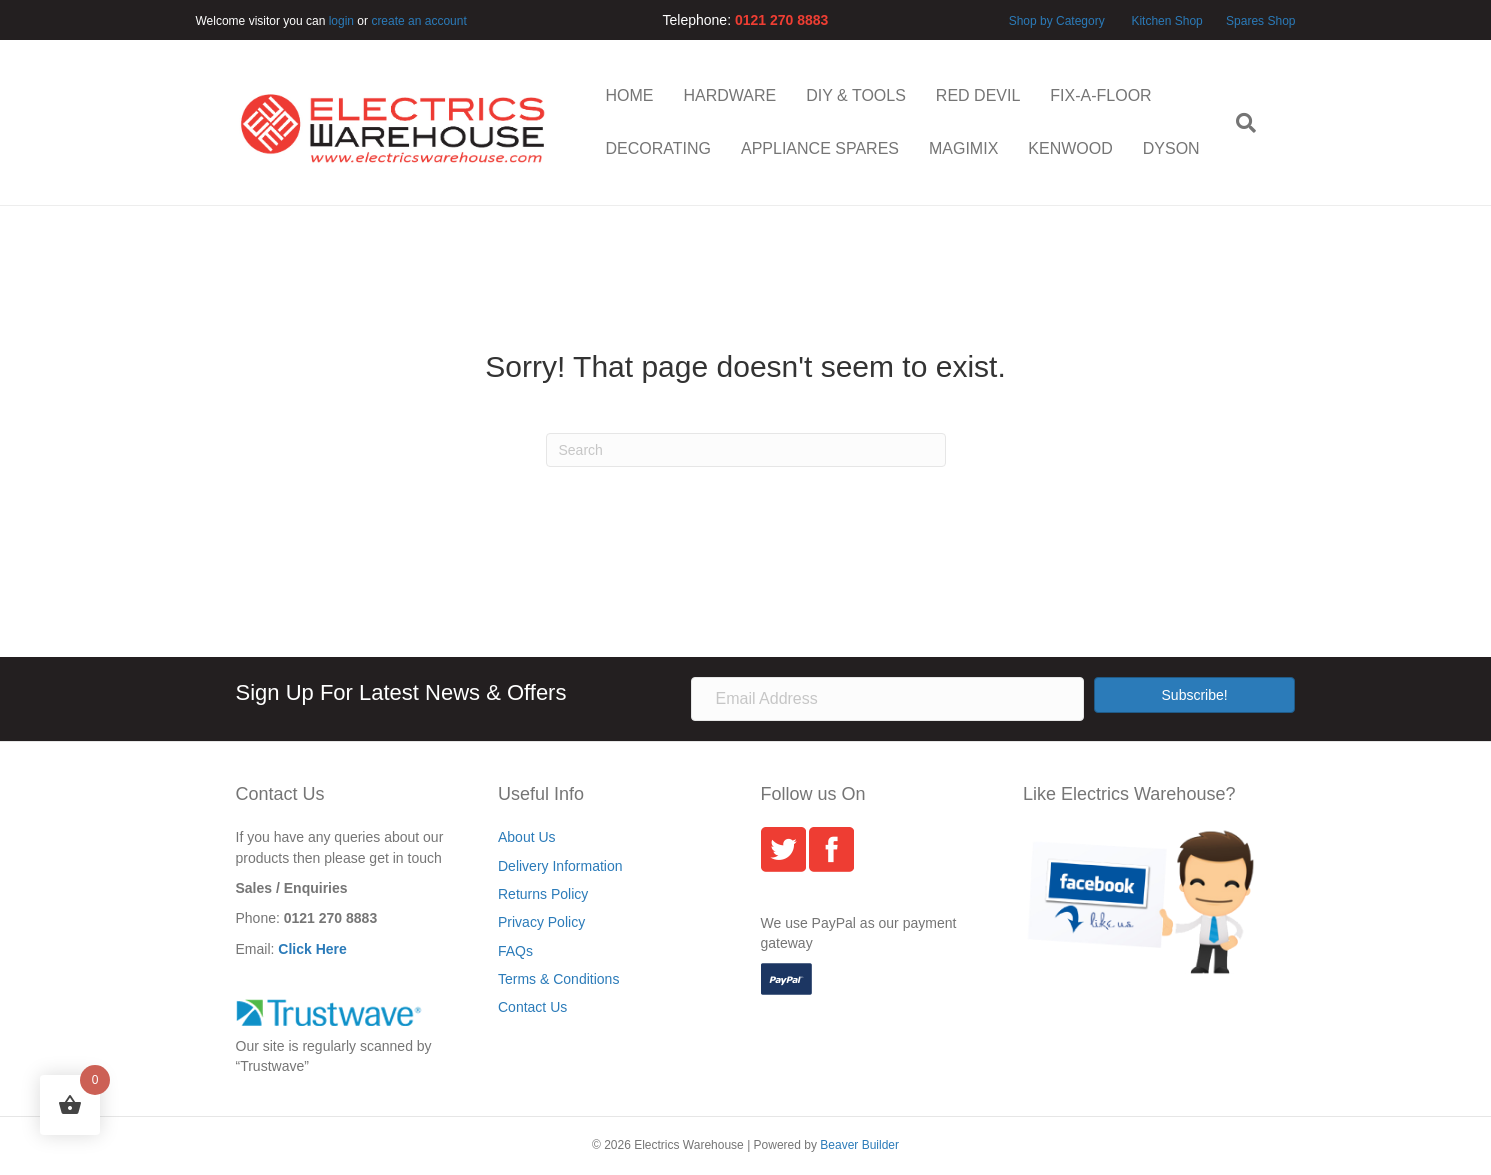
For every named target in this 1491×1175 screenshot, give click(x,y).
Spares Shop (1259, 21)
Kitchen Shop (1168, 21)
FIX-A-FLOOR (1100, 95)
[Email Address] (887, 699)
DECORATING (658, 148)
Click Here (312, 949)
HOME (630, 95)
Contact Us (532, 1007)
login (341, 21)
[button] (1195, 695)
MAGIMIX (963, 148)
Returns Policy (543, 894)
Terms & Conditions (558, 979)
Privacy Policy (541, 922)
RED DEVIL (978, 95)
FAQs (515, 951)
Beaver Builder (859, 1145)
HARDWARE (730, 95)
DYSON (1171, 148)
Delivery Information (560, 866)
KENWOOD (1070, 148)
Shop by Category (1057, 21)
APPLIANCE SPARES (820, 148)
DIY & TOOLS (856, 95)
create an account (418, 21)
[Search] (1238, 123)
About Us (527, 837)
